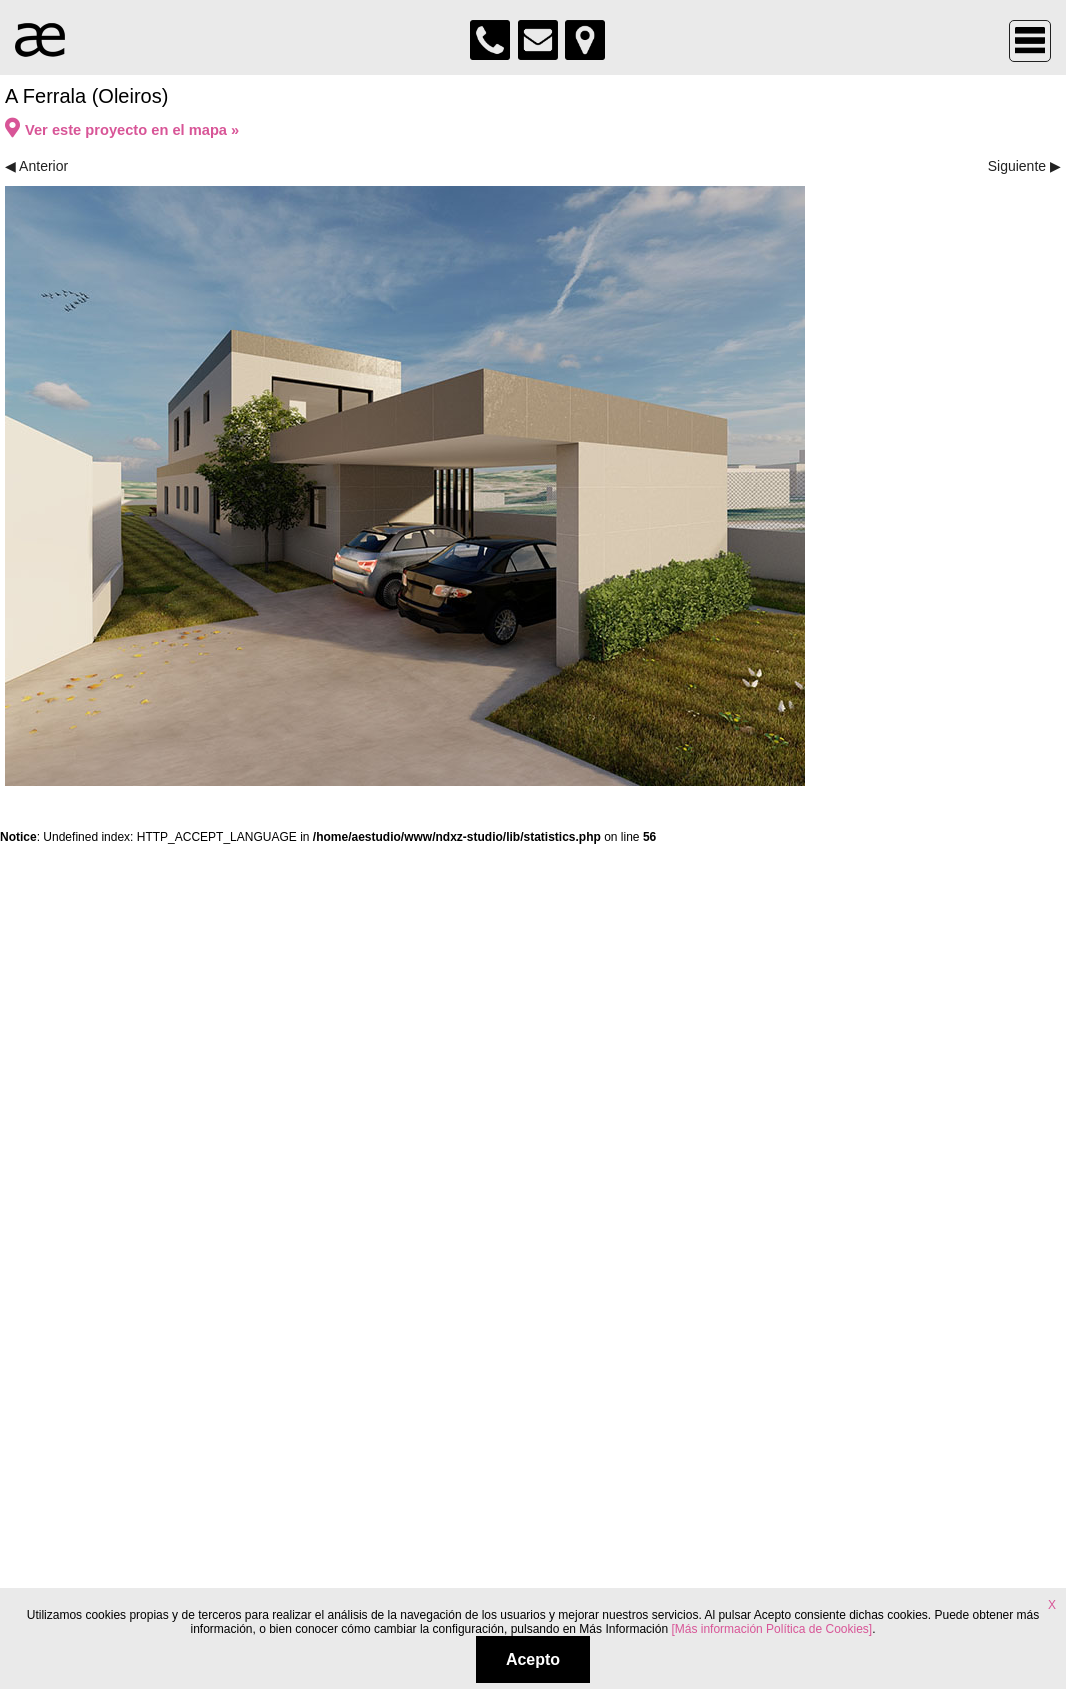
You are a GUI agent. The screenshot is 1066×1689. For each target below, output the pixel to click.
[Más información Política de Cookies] (771, 1629)
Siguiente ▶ (1024, 166)
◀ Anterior (36, 166)
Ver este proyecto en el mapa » (122, 130)
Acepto (533, 1659)
